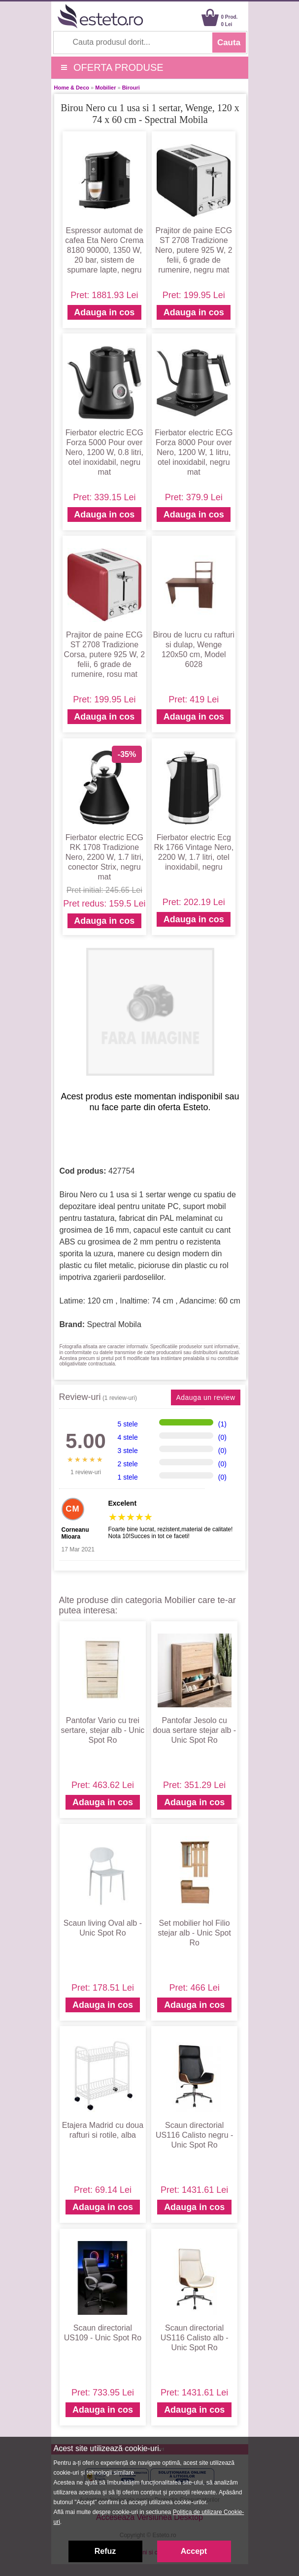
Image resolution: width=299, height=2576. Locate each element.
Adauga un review (205, 1397)
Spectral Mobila (114, 1324)
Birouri (131, 88)
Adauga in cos (104, 312)
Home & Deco (72, 88)
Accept (194, 2551)
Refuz (105, 2551)
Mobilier (105, 88)
